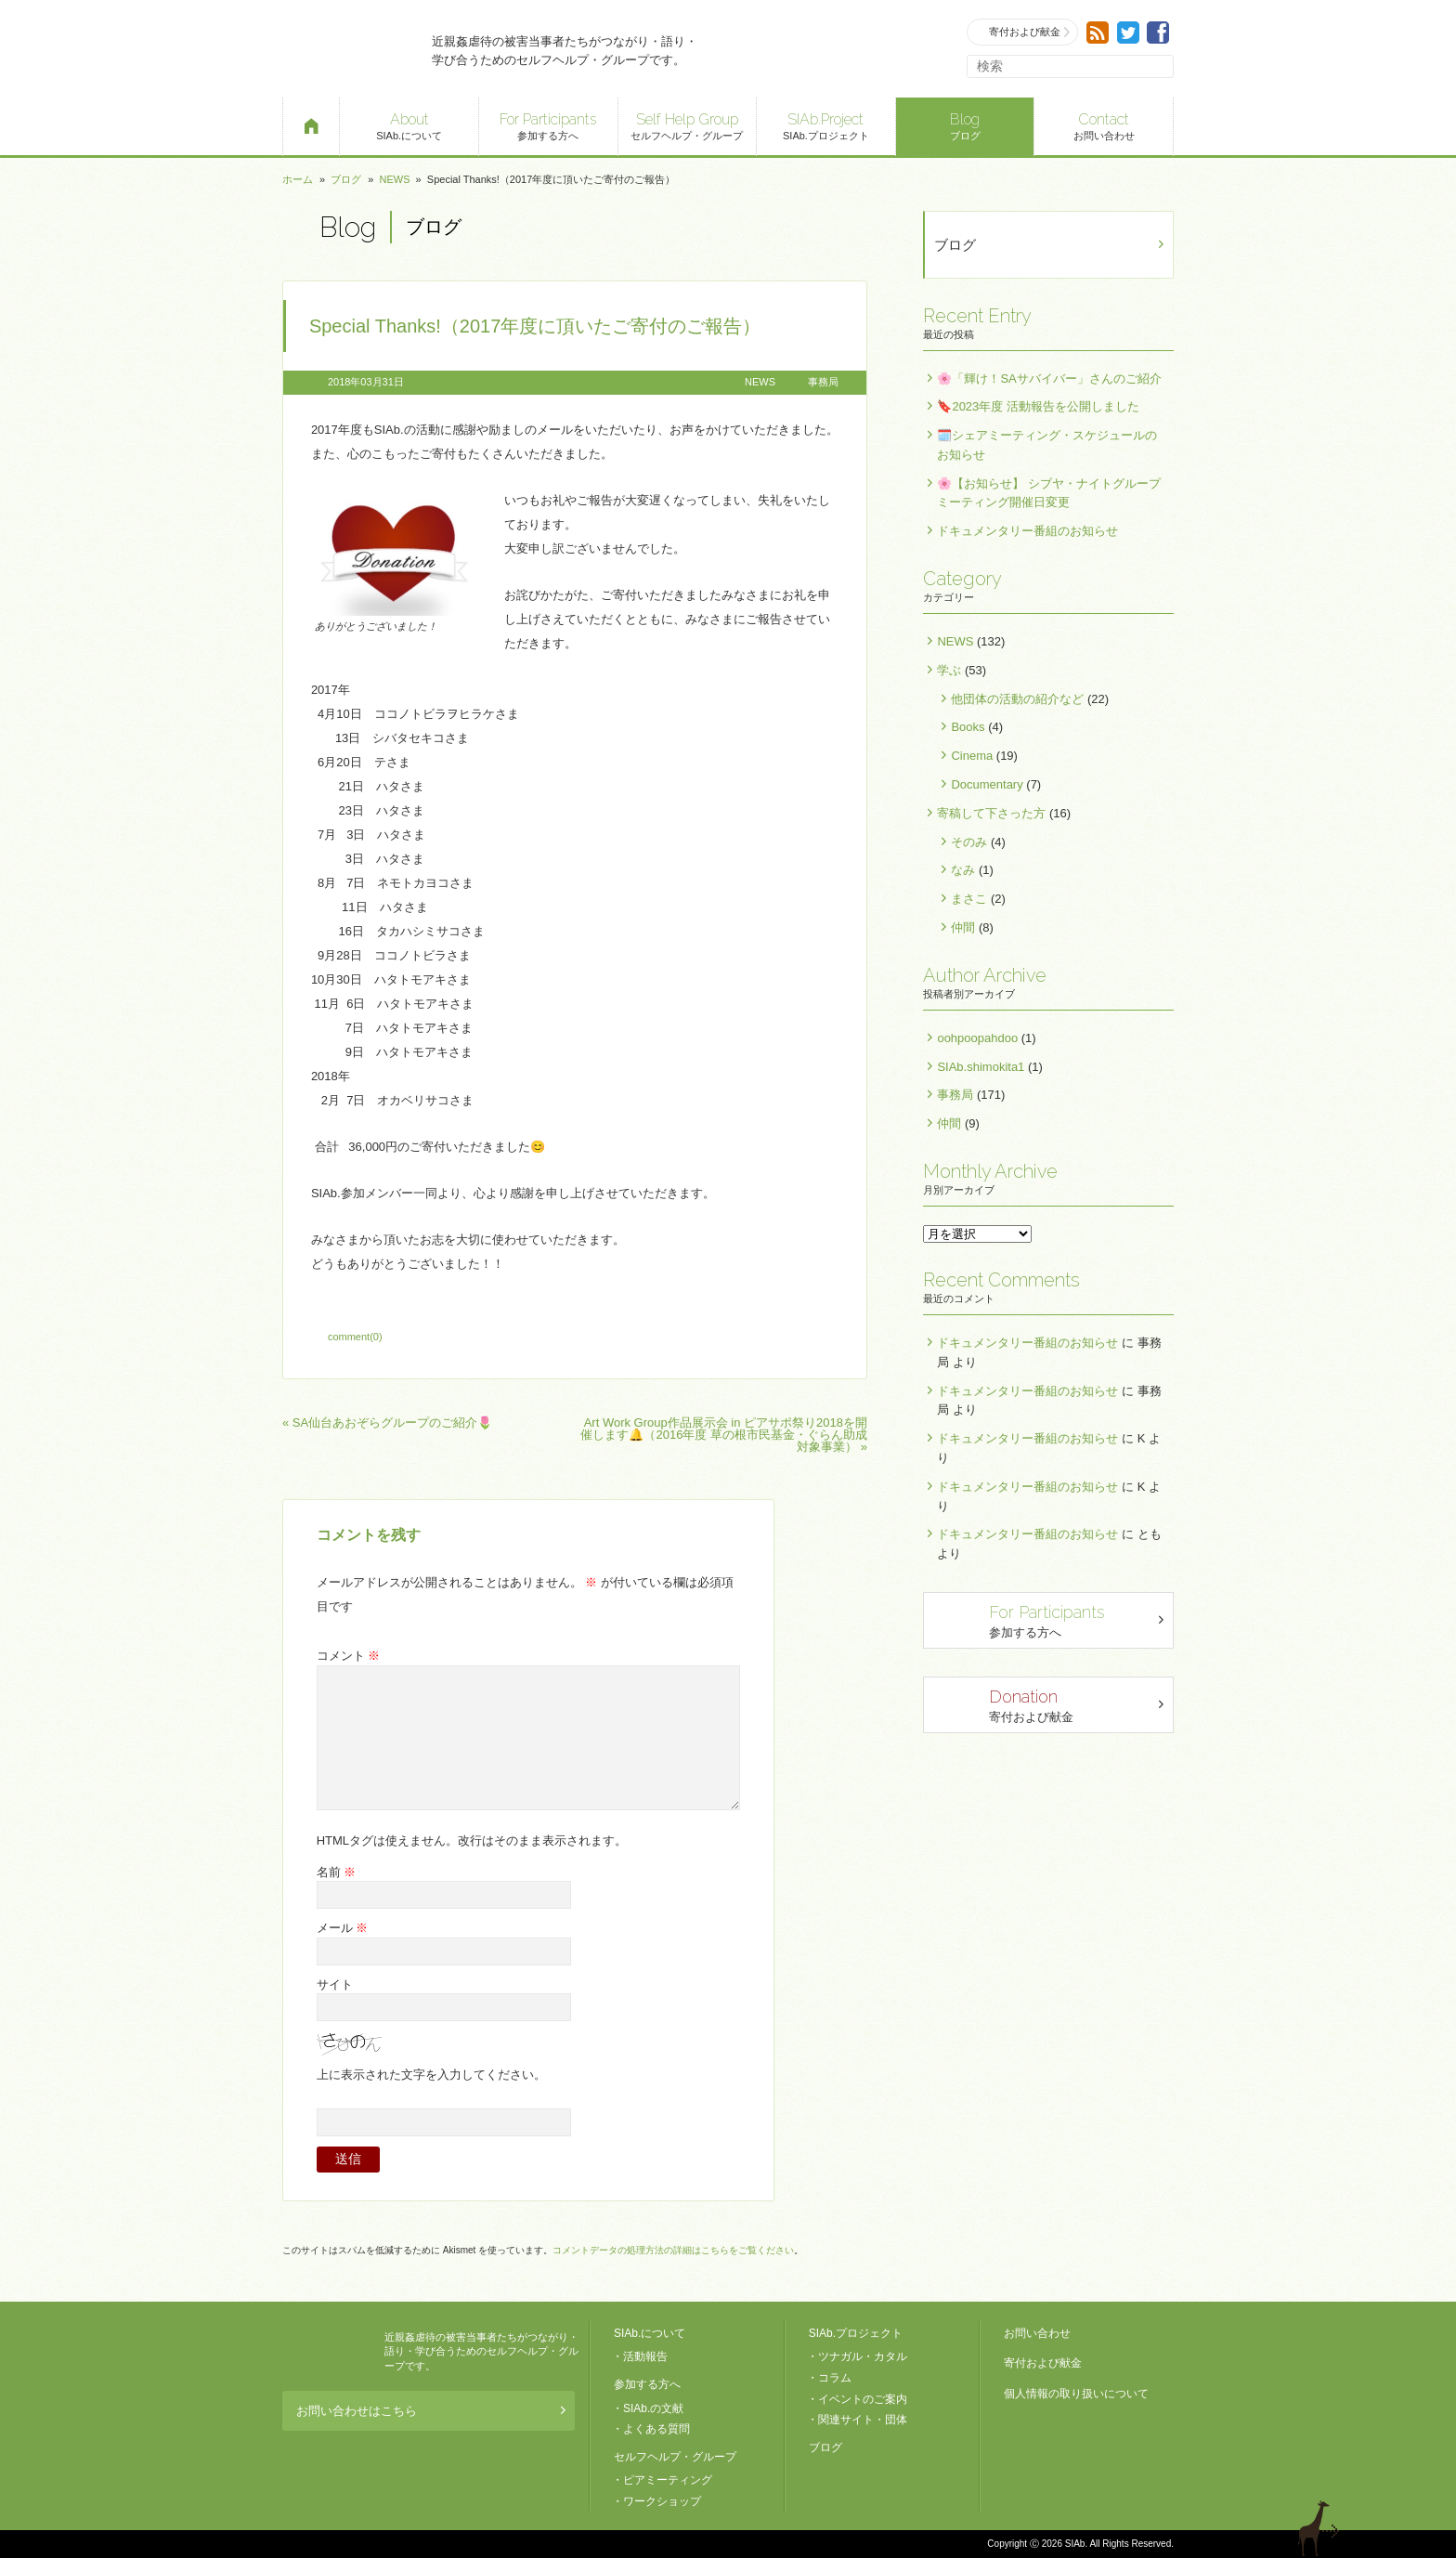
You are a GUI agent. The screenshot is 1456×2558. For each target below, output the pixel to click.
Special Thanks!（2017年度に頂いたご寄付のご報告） (534, 326)
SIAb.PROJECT (328, 2352)
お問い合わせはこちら (424, 2411)
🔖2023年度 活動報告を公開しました (1038, 406)
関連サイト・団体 (862, 2419)
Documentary (986, 784)
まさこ (969, 899)
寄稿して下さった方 (991, 813)
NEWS (394, 179)
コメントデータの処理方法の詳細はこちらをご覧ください (673, 2250)
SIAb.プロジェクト (826, 125)
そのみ (969, 842)
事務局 (823, 381)
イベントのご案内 (862, 2399)
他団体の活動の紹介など (1017, 699)
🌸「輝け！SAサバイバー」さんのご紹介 (1049, 378)
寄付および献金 (1023, 32)
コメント (349, 1656)
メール (343, 1928)
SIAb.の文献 (653, 2408)
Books (967, 727)
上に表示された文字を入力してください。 (431, 2075)
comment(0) (355, 1336)
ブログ (965, 125)
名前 (337, 1872)
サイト (335, 1984)
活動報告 (645, 2356)
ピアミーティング (667, 2479)
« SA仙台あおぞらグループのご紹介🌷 (387, 1422)
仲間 (963, 927)
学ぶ (949, 670)
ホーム (297, 179)
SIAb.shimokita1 (980, 1067)
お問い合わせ (1103, 125)
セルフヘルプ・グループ (687, 125)
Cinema (972, 756)
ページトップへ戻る (1374, 2528)
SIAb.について (409, 125)
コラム (835, 2377)
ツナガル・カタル (862, 2356)
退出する (1321, 2528)
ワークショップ (662, 2501)
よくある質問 (656, 2428)
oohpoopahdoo (977, 1038)
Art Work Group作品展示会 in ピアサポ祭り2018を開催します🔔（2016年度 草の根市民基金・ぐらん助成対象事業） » (723, 1435)
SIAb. (347, 49)
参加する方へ (548, 125)
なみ (963, 870)
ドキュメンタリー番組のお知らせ (1027, 531)
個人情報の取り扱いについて (1076, 2393)
